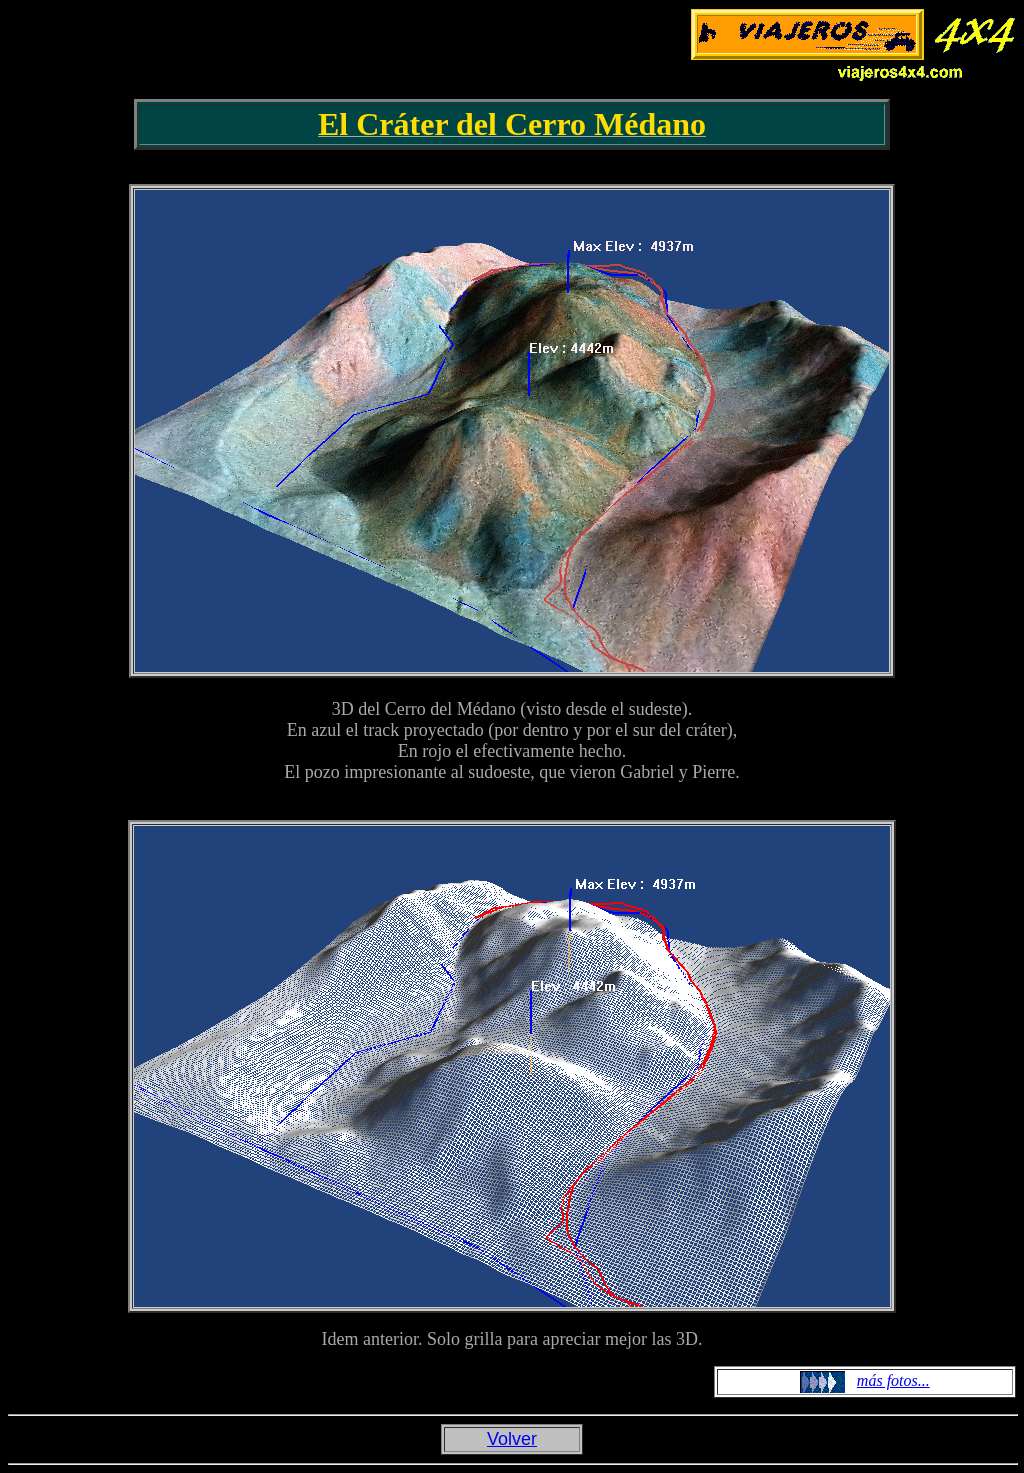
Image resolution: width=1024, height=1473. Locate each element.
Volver (512, 1439)
